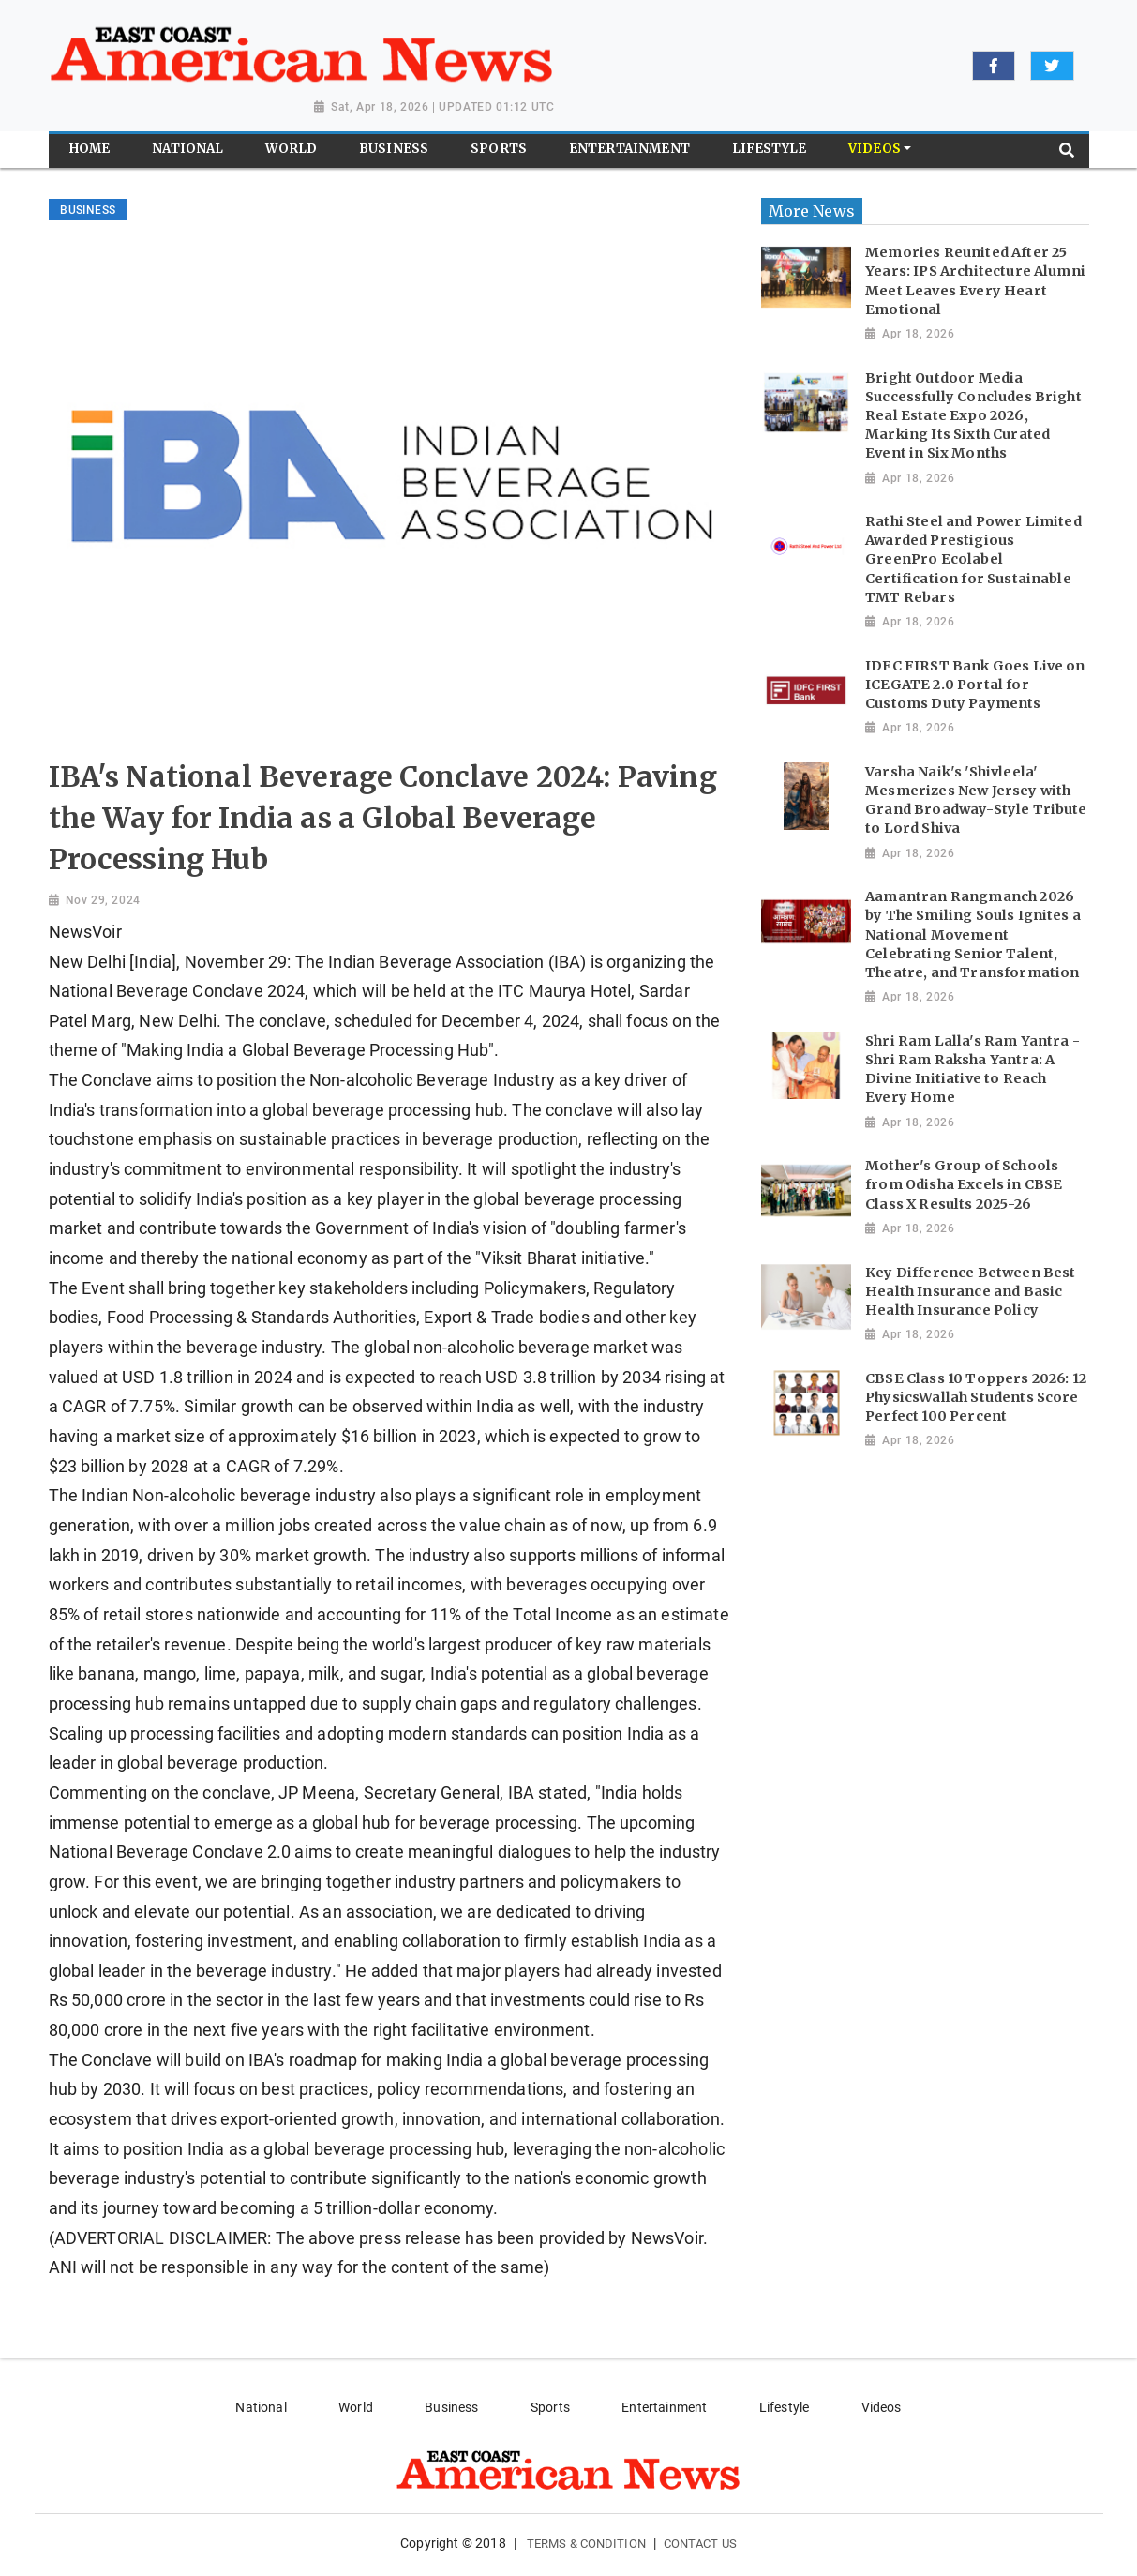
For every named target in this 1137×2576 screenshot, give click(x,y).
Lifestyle (784, 2407)
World (355, 2407)
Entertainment (664, 2407)
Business (451, 2407)
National (260, 2407)
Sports (550, 2407)
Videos (881, 2407)
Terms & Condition (586, 2544)
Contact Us (700, 2544)
